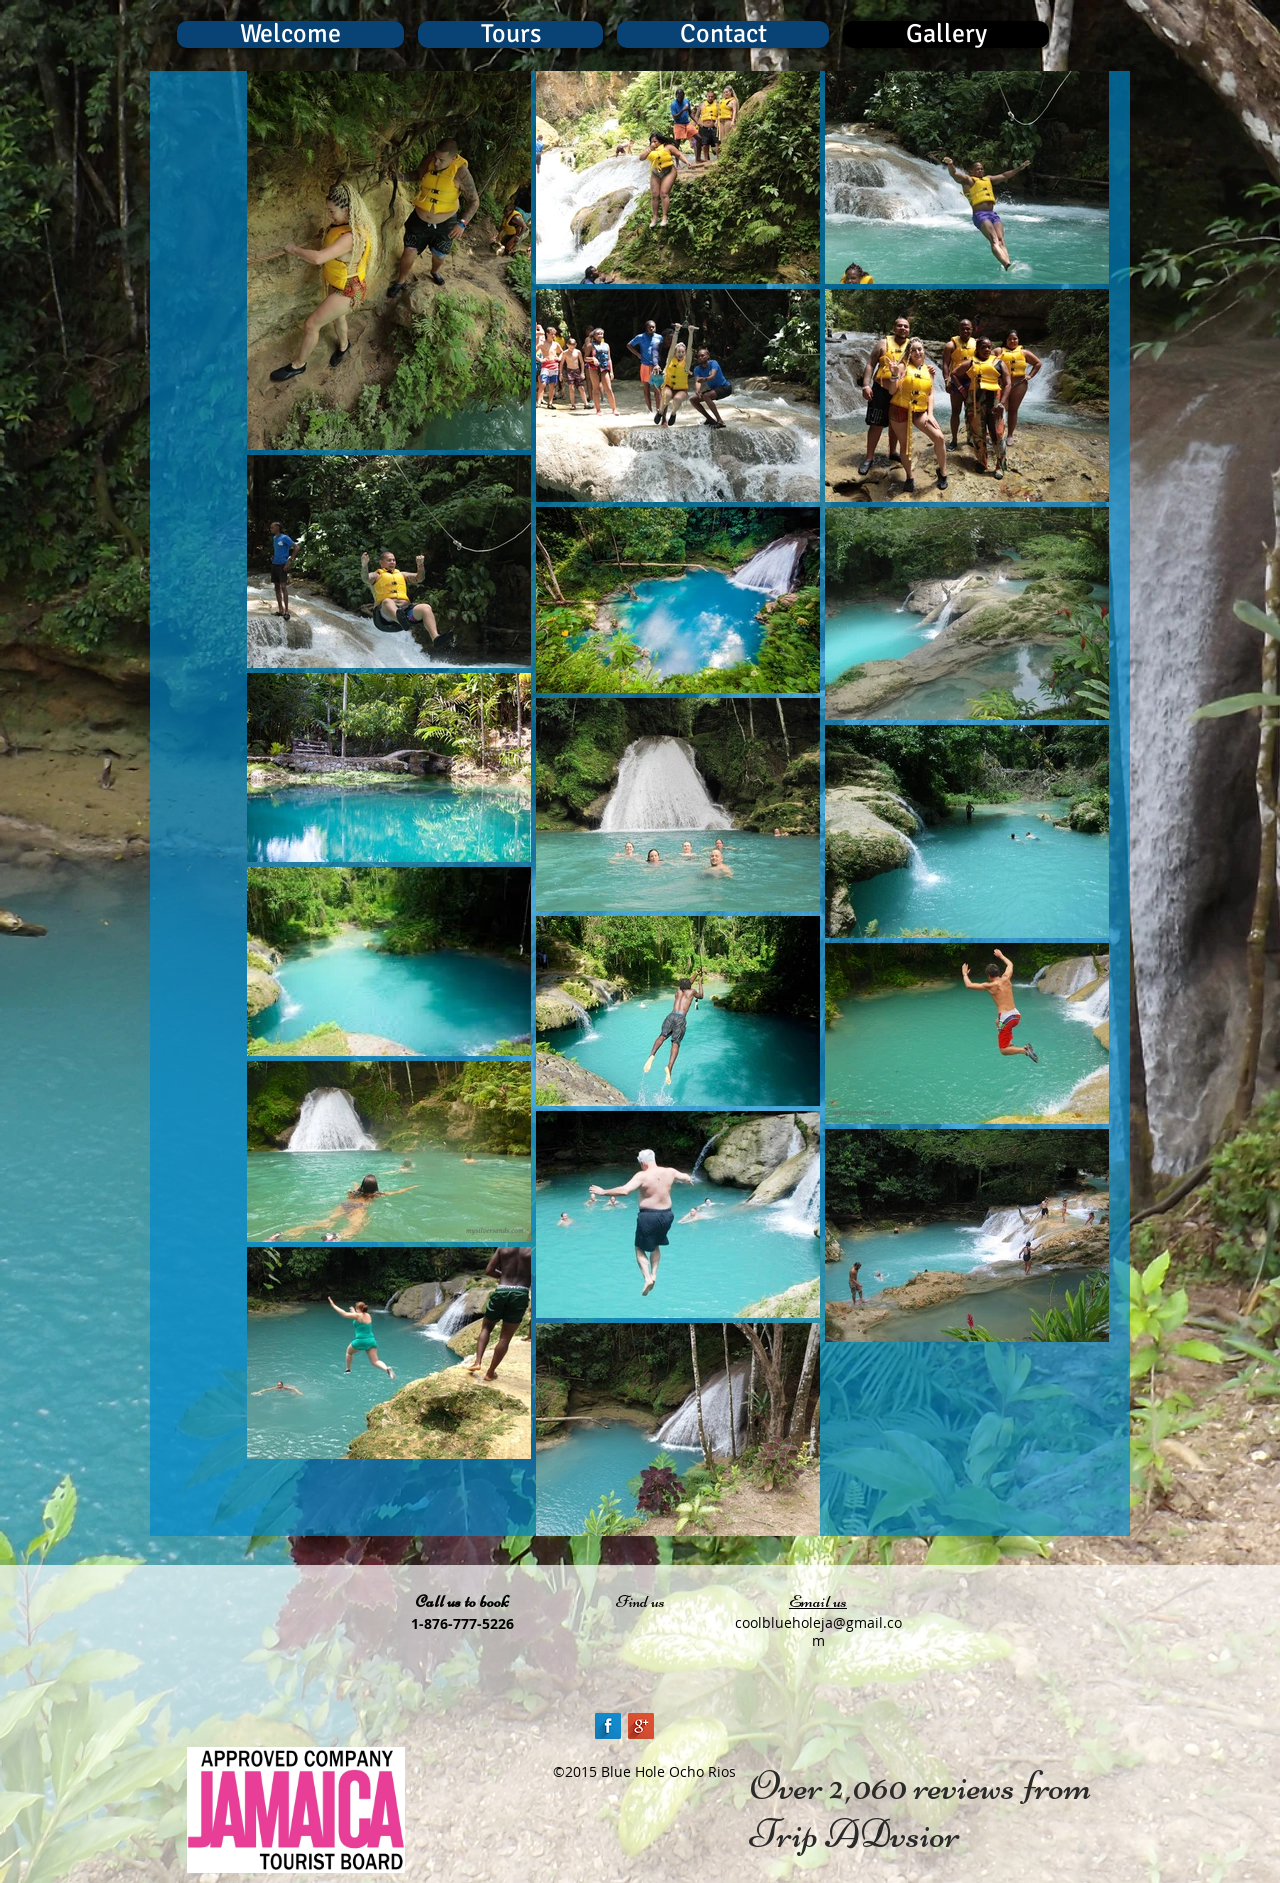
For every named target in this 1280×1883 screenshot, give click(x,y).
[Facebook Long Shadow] (608, 1726)
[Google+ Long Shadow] (641, 1726)
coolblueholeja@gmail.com (818, 1631)
